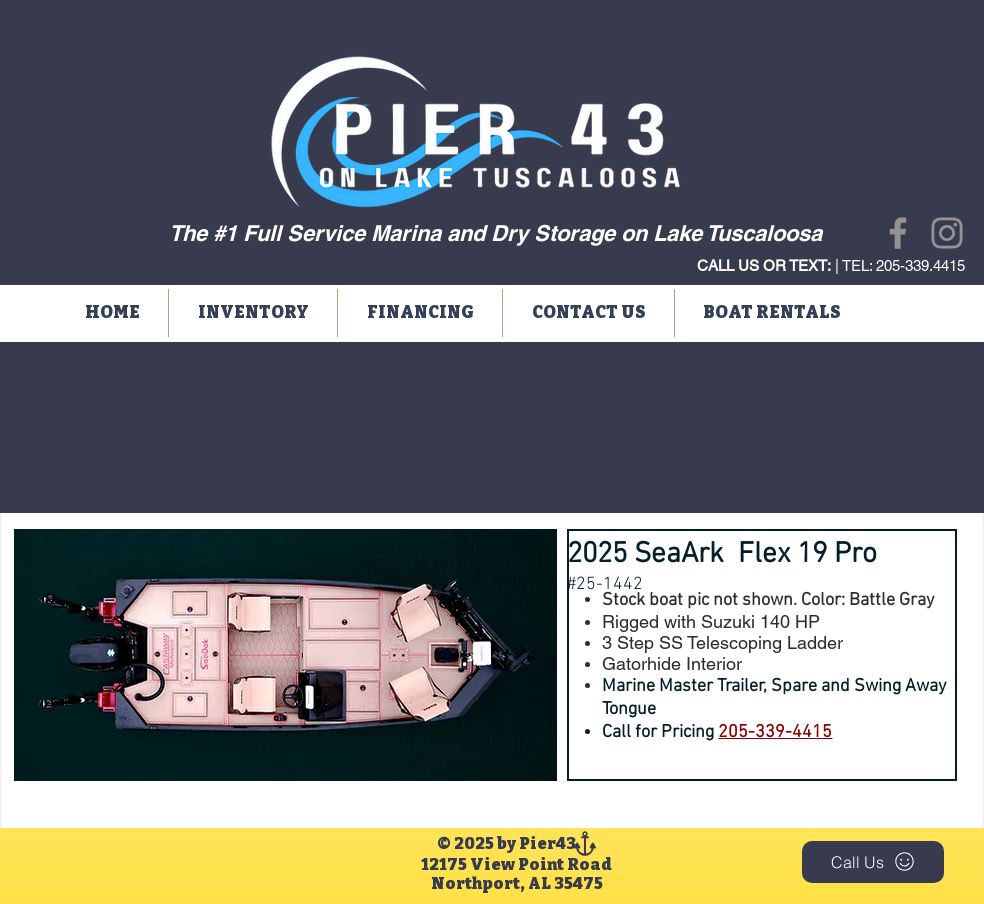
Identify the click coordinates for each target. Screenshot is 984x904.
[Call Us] (873, 862)
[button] (252, 313)
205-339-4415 (775, 732)
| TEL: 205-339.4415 (831, 265)
